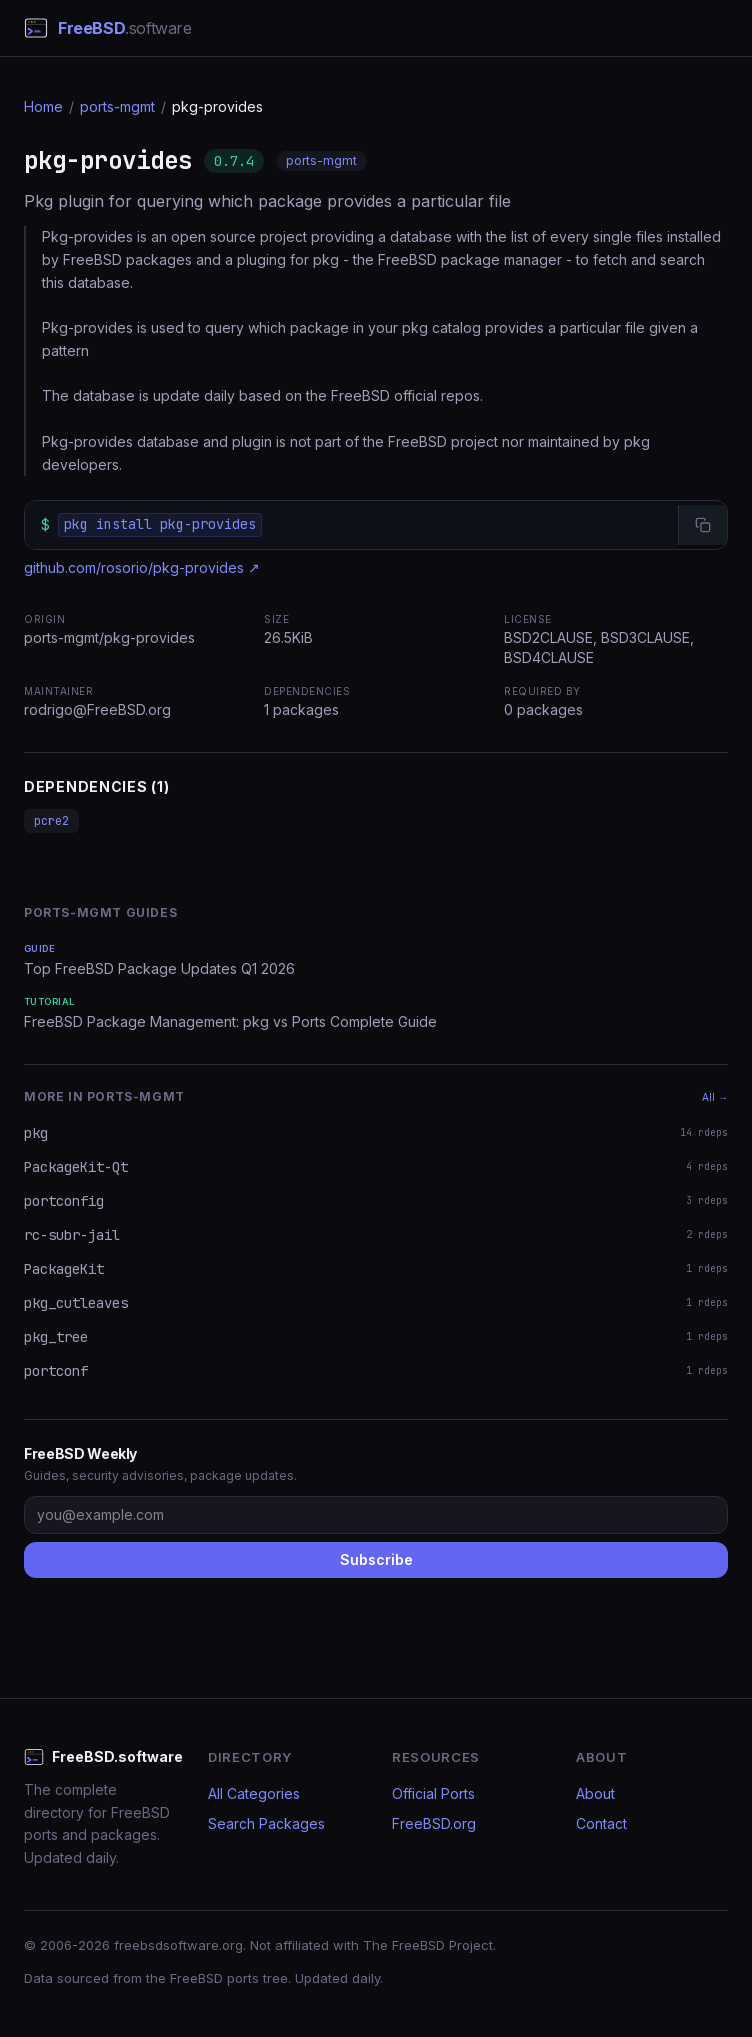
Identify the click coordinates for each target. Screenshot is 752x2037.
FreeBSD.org (434, 1823)
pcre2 (51, 821)
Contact (601, 1823)
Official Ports (433, 1793)
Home (43, 106)
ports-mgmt (117, 106)
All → (715, 1097)
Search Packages (266, 1823)
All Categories (254, 1793)
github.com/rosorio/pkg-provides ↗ (142, 567)
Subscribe (376, 1559)
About (595, 1793)
